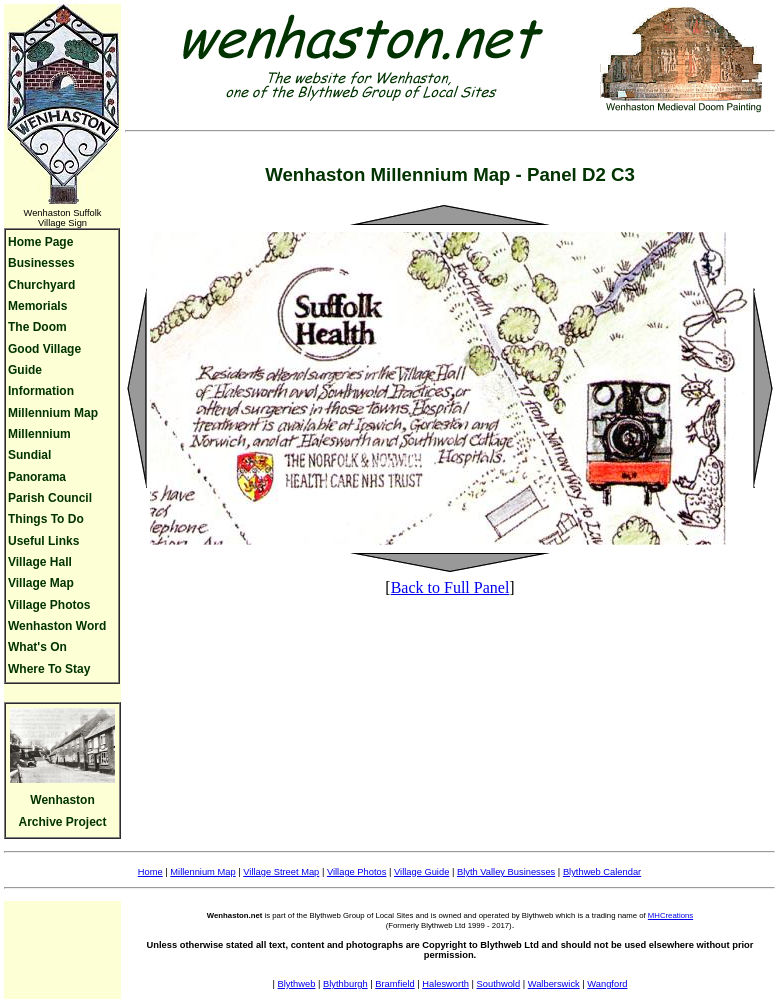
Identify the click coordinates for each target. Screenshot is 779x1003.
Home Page (40, 242)
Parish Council (50, 498)
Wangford (607, 984)
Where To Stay (49, 669)
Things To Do (46, 519)
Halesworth (445, 984)
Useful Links (43, 541)
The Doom (37, 327)
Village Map (41, 583)
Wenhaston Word (57, 626)
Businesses (41, 263)
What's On (37, 647)
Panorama (37, 477)
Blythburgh (345, 984)
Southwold (499, 984)
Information (41, 391)
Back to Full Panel (450, 587)
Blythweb (297, 984)
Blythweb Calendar (602, 872)
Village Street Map (281, 872)
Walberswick (554, 984)
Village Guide (421, 872)
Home (150, 872)
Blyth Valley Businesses (506, 872)
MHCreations (670, 915)
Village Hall (40, 562)
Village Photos (49, 605)
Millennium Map (53, 413)
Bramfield (394, 984)
